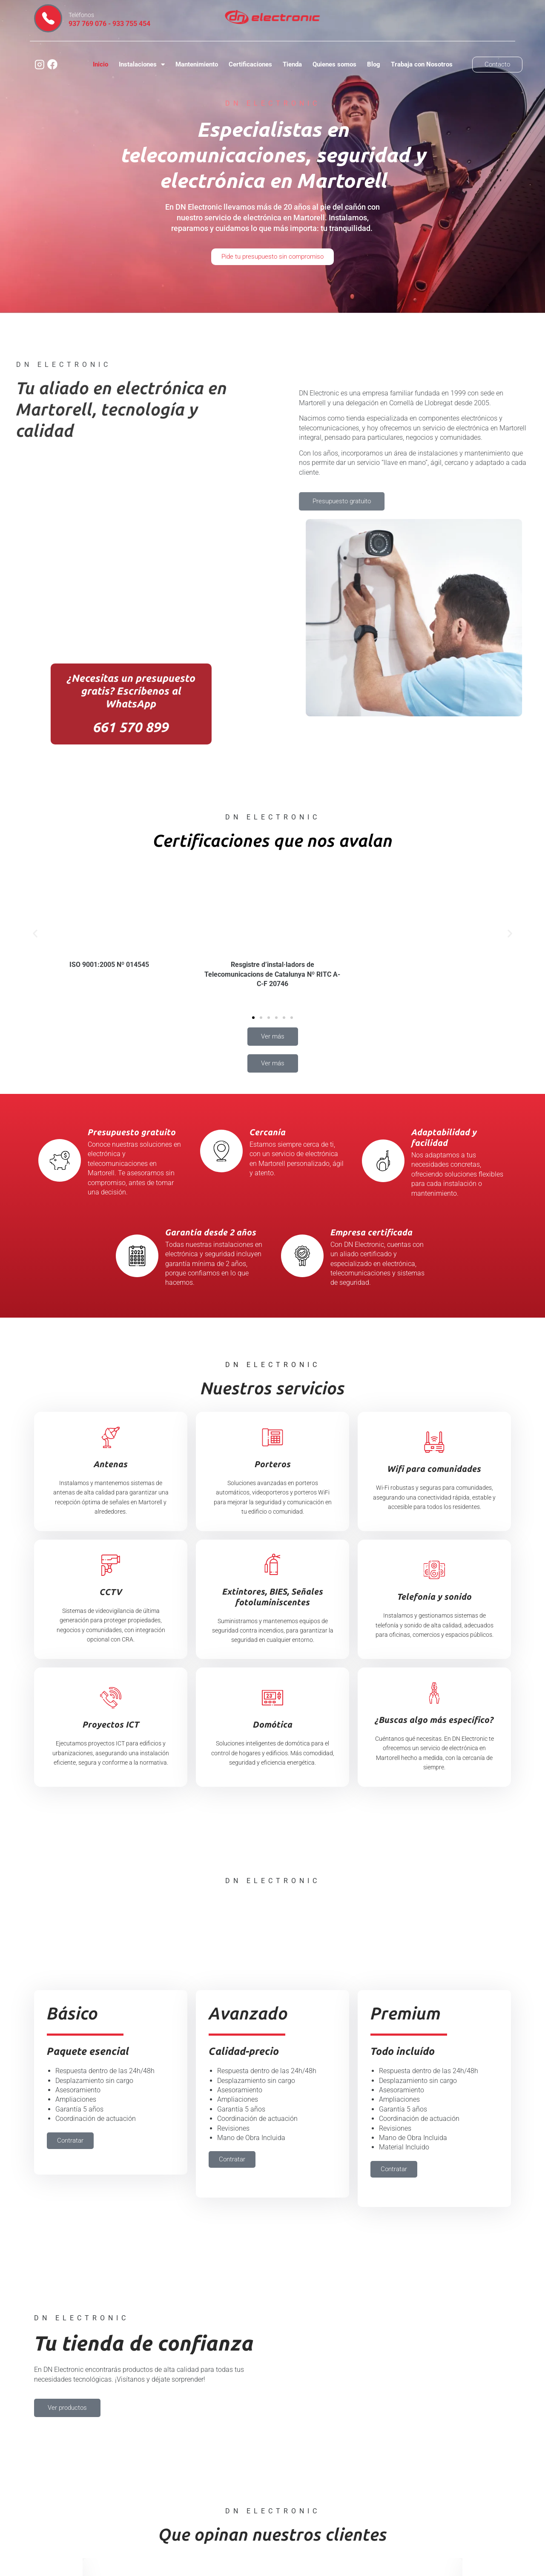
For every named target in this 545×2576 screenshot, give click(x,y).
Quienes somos (334, 64)
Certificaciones (250, 64)
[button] (35, 933)
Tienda (292, 64)
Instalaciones (142, 64)
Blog (373, 64)
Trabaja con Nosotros (422, 64)
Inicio (100, 64)
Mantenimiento (196, 64)
